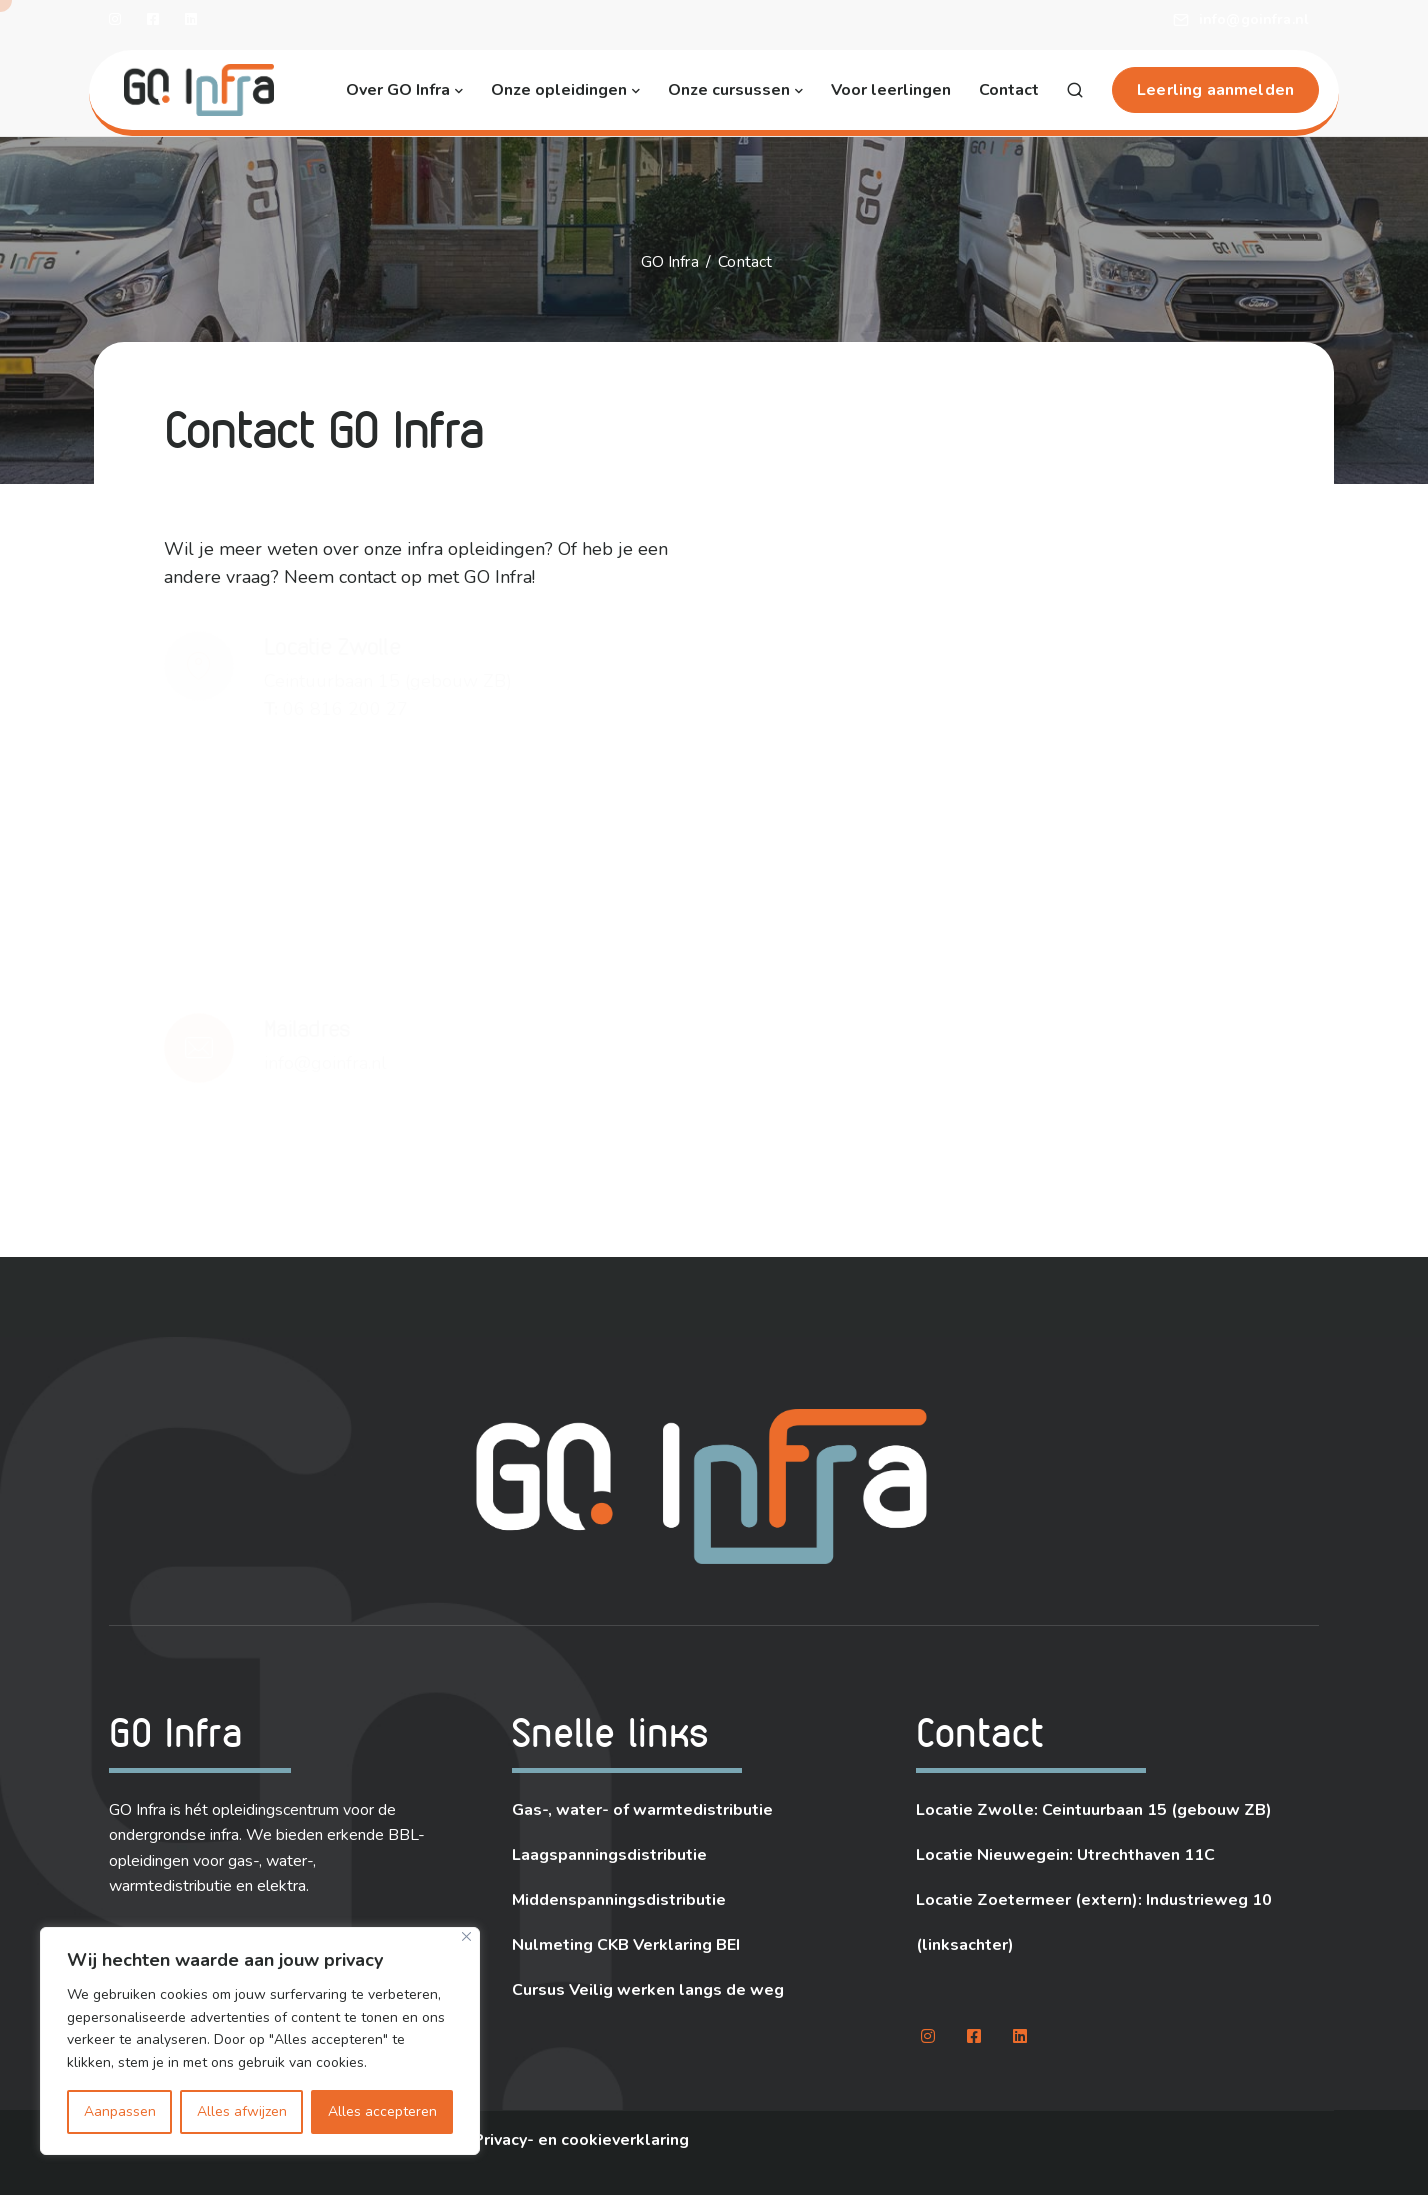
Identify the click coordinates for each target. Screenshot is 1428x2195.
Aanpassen (120, 2111)
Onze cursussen (729, 90)
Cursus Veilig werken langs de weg (648, 1990)
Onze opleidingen (559, 90)
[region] (260, 2041)
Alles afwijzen (242, 2111)
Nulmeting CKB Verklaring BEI (626, 1945)
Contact (1009, 90)
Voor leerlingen (891, 90)
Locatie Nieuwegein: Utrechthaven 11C (1065, 1855)
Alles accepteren (382, 2111)
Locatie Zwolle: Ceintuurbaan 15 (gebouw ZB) (1094, 1810)
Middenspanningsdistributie (619, 1900)
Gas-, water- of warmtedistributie (642, 1810)
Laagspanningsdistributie (609, 1855)
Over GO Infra (398, 90)
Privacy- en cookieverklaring (581, 2140)
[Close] (466, 1936)
